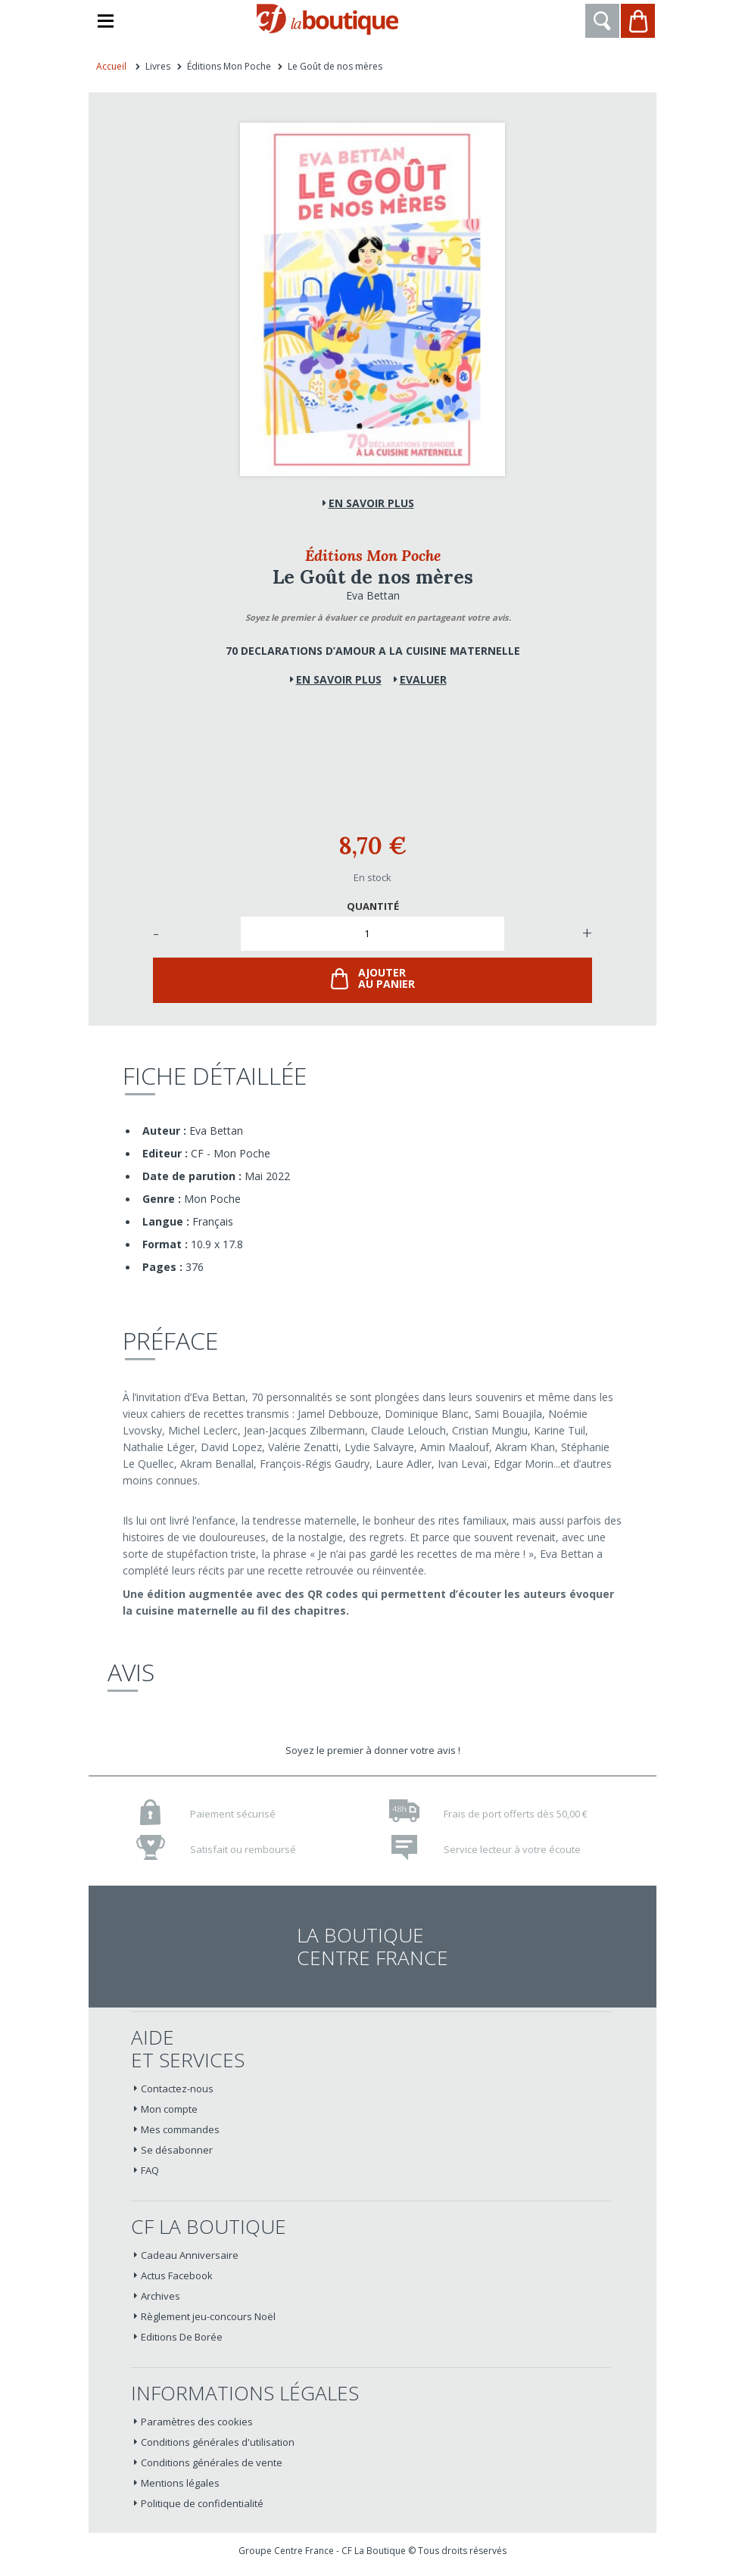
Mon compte (169, 2109)
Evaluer (423, 679)
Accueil (111, 66)
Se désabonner (177, 2150)
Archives (160, 2296)
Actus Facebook (177, 2275)
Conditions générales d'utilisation (218, 2442)
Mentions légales (180, 2483)
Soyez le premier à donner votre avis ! (372, 1750)
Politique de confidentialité (202, 2503)
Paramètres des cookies (197, 2421)
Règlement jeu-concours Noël (208, 2316)
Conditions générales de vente (211, 2462)
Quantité (373, 906)
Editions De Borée (182, 2337)
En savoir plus (371, 503)
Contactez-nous (177, 2088)
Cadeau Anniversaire (189, 2255)
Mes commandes (180, 2129)
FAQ (150, 2170)
